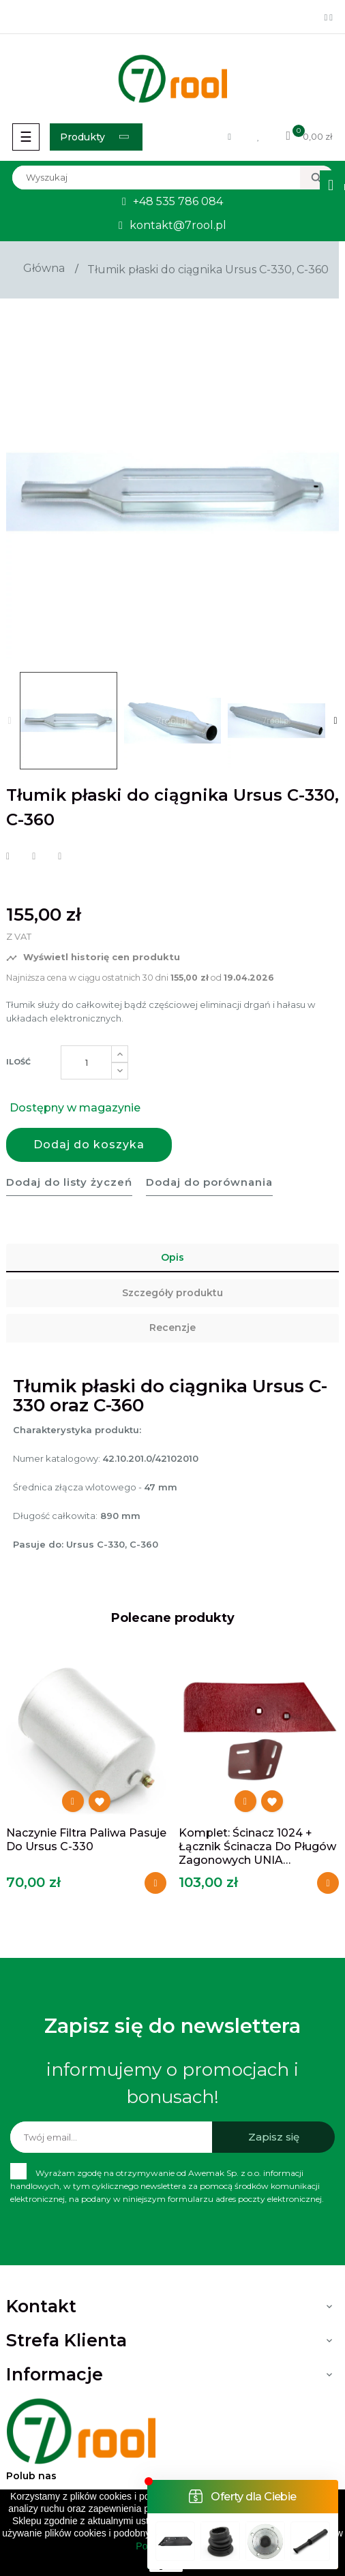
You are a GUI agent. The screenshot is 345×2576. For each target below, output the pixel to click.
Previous (9, 721)
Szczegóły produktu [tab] (172, 1293)
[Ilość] (86, 1062)
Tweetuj (33, 856)
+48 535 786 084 (178, 201)
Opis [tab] (172, 1257)
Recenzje (172, 1327)
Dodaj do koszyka (89, 1144)
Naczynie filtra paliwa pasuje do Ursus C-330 (86, 1839)
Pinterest (59, 856)
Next (335, 721)
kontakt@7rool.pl (178, 225)
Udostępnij (8, 856)
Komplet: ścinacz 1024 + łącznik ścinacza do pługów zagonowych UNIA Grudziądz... (257, 1847)
